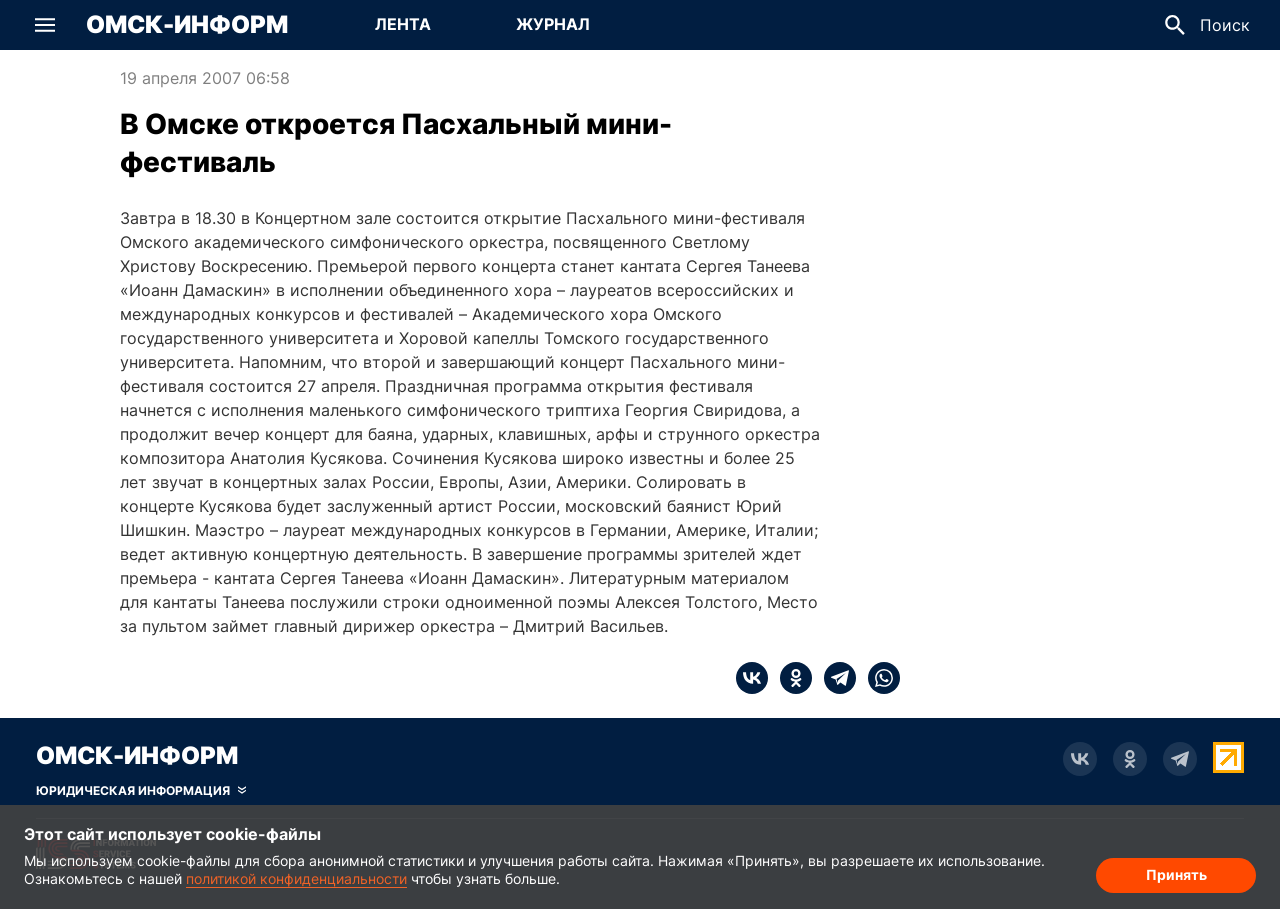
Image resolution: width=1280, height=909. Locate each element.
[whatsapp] (878, 678)
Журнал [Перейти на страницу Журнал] (553, 24)
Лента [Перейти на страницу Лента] (403, 24)
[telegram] (834, 678)
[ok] (790, 678)
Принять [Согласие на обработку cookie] (1176, 874)
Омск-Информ (187, 25)
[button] (45, 25)
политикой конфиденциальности (296, 878)
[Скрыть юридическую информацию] (141, 791)
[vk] (752, 678)
